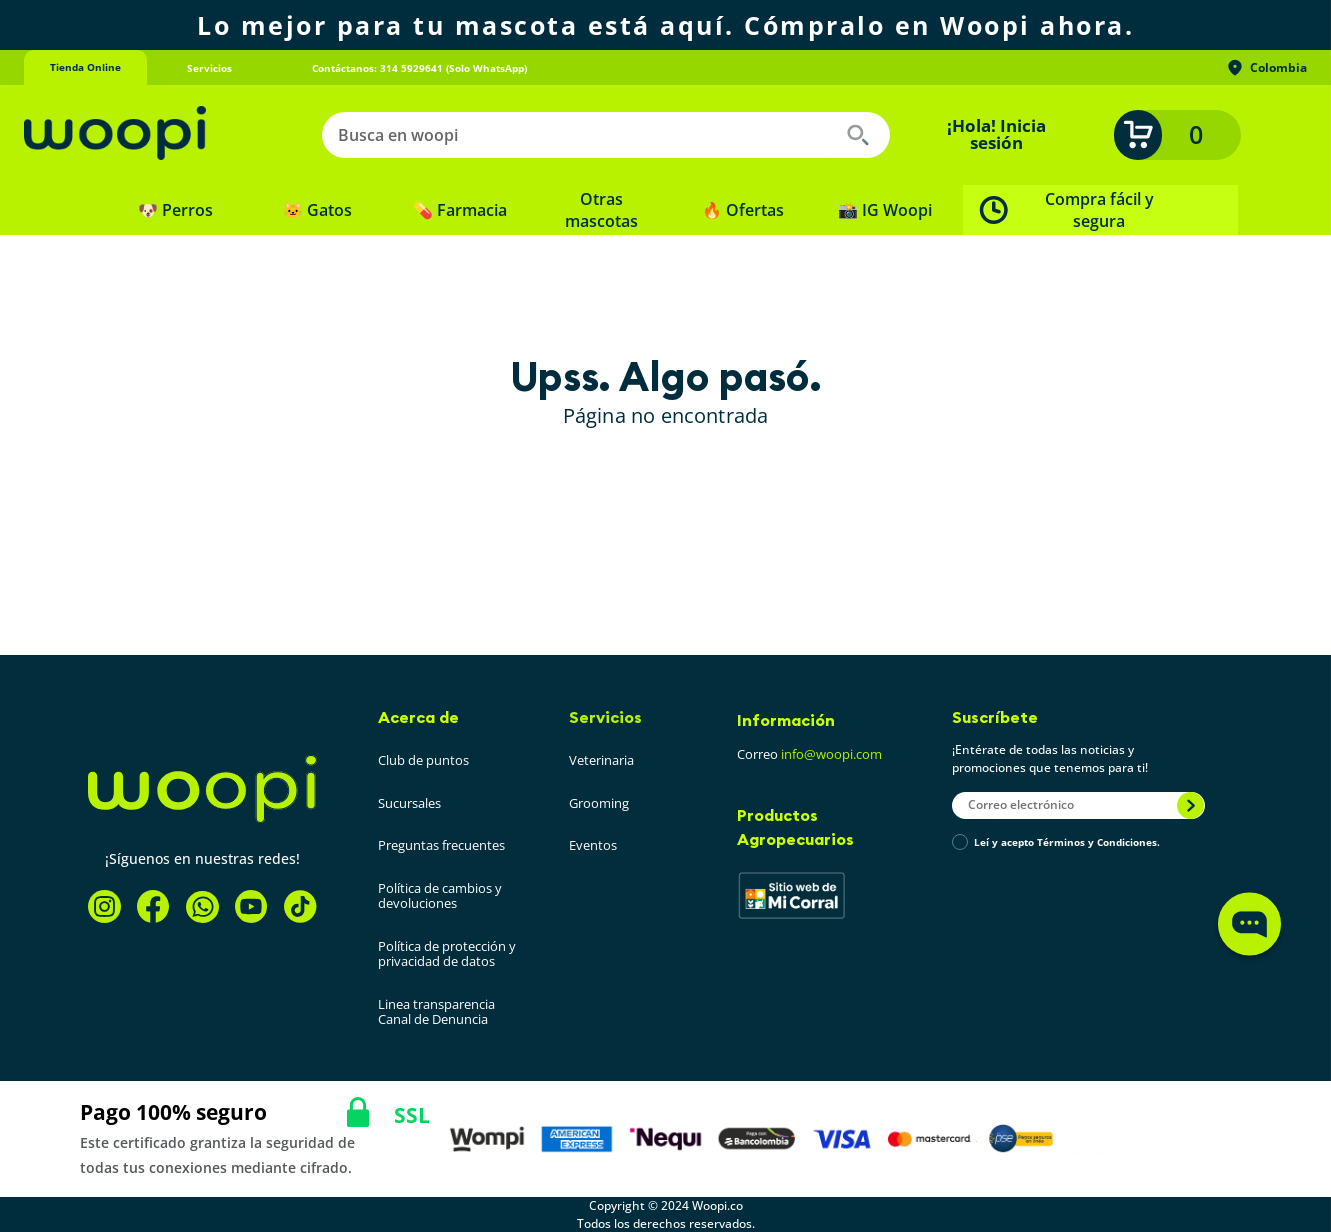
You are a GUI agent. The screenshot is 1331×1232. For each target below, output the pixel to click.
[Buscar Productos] (858, 135)
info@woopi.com (831, 754)
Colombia (1266, 68)
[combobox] (606, 135)
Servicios (605, 717)
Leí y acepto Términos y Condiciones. (1067, 843)
